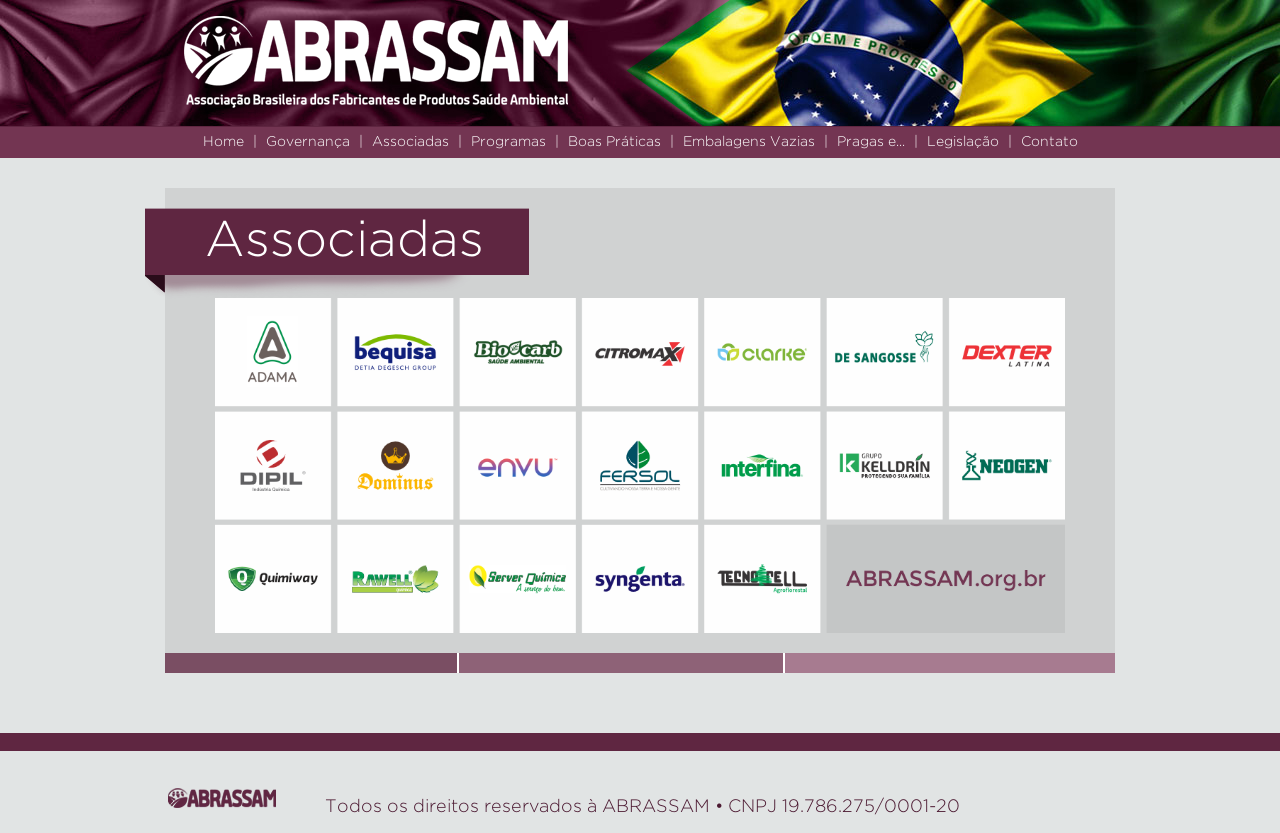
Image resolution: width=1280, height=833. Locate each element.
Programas (508, 142)
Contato (1049, 142)
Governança (308, 142)
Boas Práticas (614, 142)
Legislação (963, 142)
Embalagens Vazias (749, 142)
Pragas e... (871, 142)
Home (223, 142)
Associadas (410, 142)
